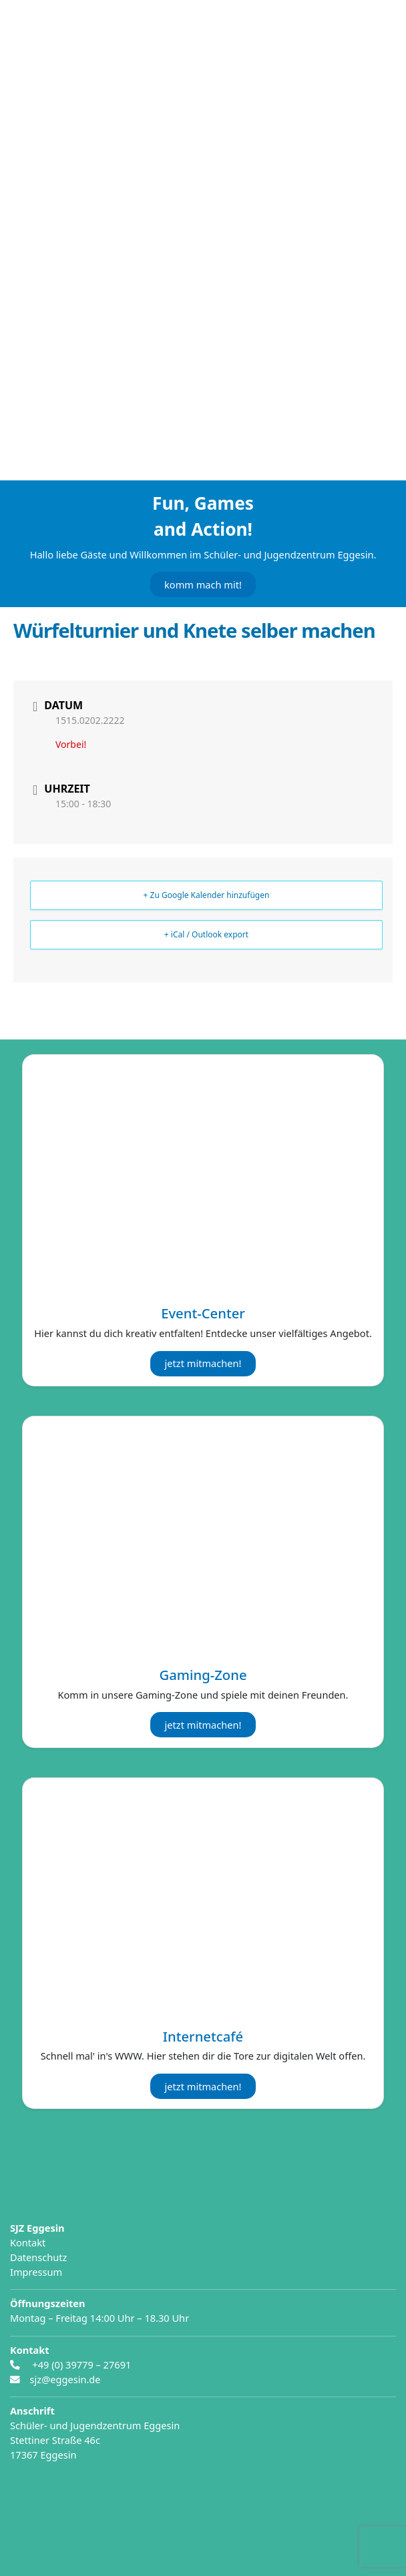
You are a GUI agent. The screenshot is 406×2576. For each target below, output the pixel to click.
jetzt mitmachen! (203, 1363)
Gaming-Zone (203, 1674)
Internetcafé (202, 2036)
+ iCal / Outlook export (206, 934)
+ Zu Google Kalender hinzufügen (207, 895)
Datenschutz (38, 2257)
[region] (203, 263)
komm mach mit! (203, 584)
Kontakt (27, 2242)
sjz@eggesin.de (65, 2379)
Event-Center (203, 1313)
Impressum (36, 2271)
